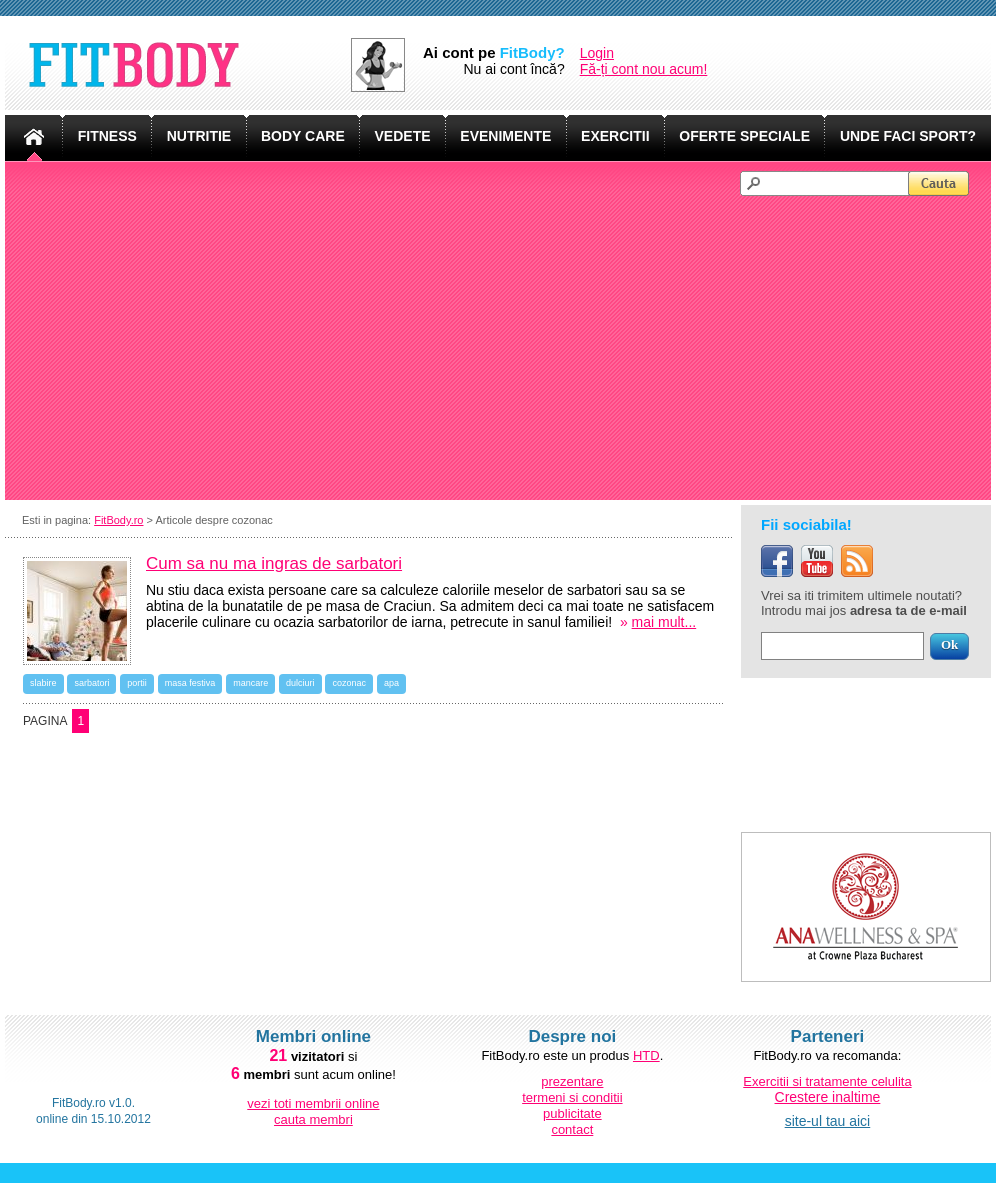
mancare (250, 683)
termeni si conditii (572, 1097)
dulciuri (300, 683)
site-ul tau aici (828, 1121)
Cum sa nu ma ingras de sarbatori (274, 563)
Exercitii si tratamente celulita (827, 1081)
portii (137, 683)
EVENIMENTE (505, 136)
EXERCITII (615, 136)
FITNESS (107, 136)
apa (391, 683)
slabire (43, 683)
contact (572, 1129)
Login (597, 53)
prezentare (572, 1081)
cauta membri (313, 1119)
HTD (646, 1055)
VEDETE (403, 136)
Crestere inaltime (828, 1097)
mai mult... (664, 622)
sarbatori (91, 683)
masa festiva (190, 683)
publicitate (572, 1113)
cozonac (349, 683)
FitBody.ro (118, 520)
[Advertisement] (507, 346)
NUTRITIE (199, 136)
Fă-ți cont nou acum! (644, 69)
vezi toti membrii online (313, 1103)
